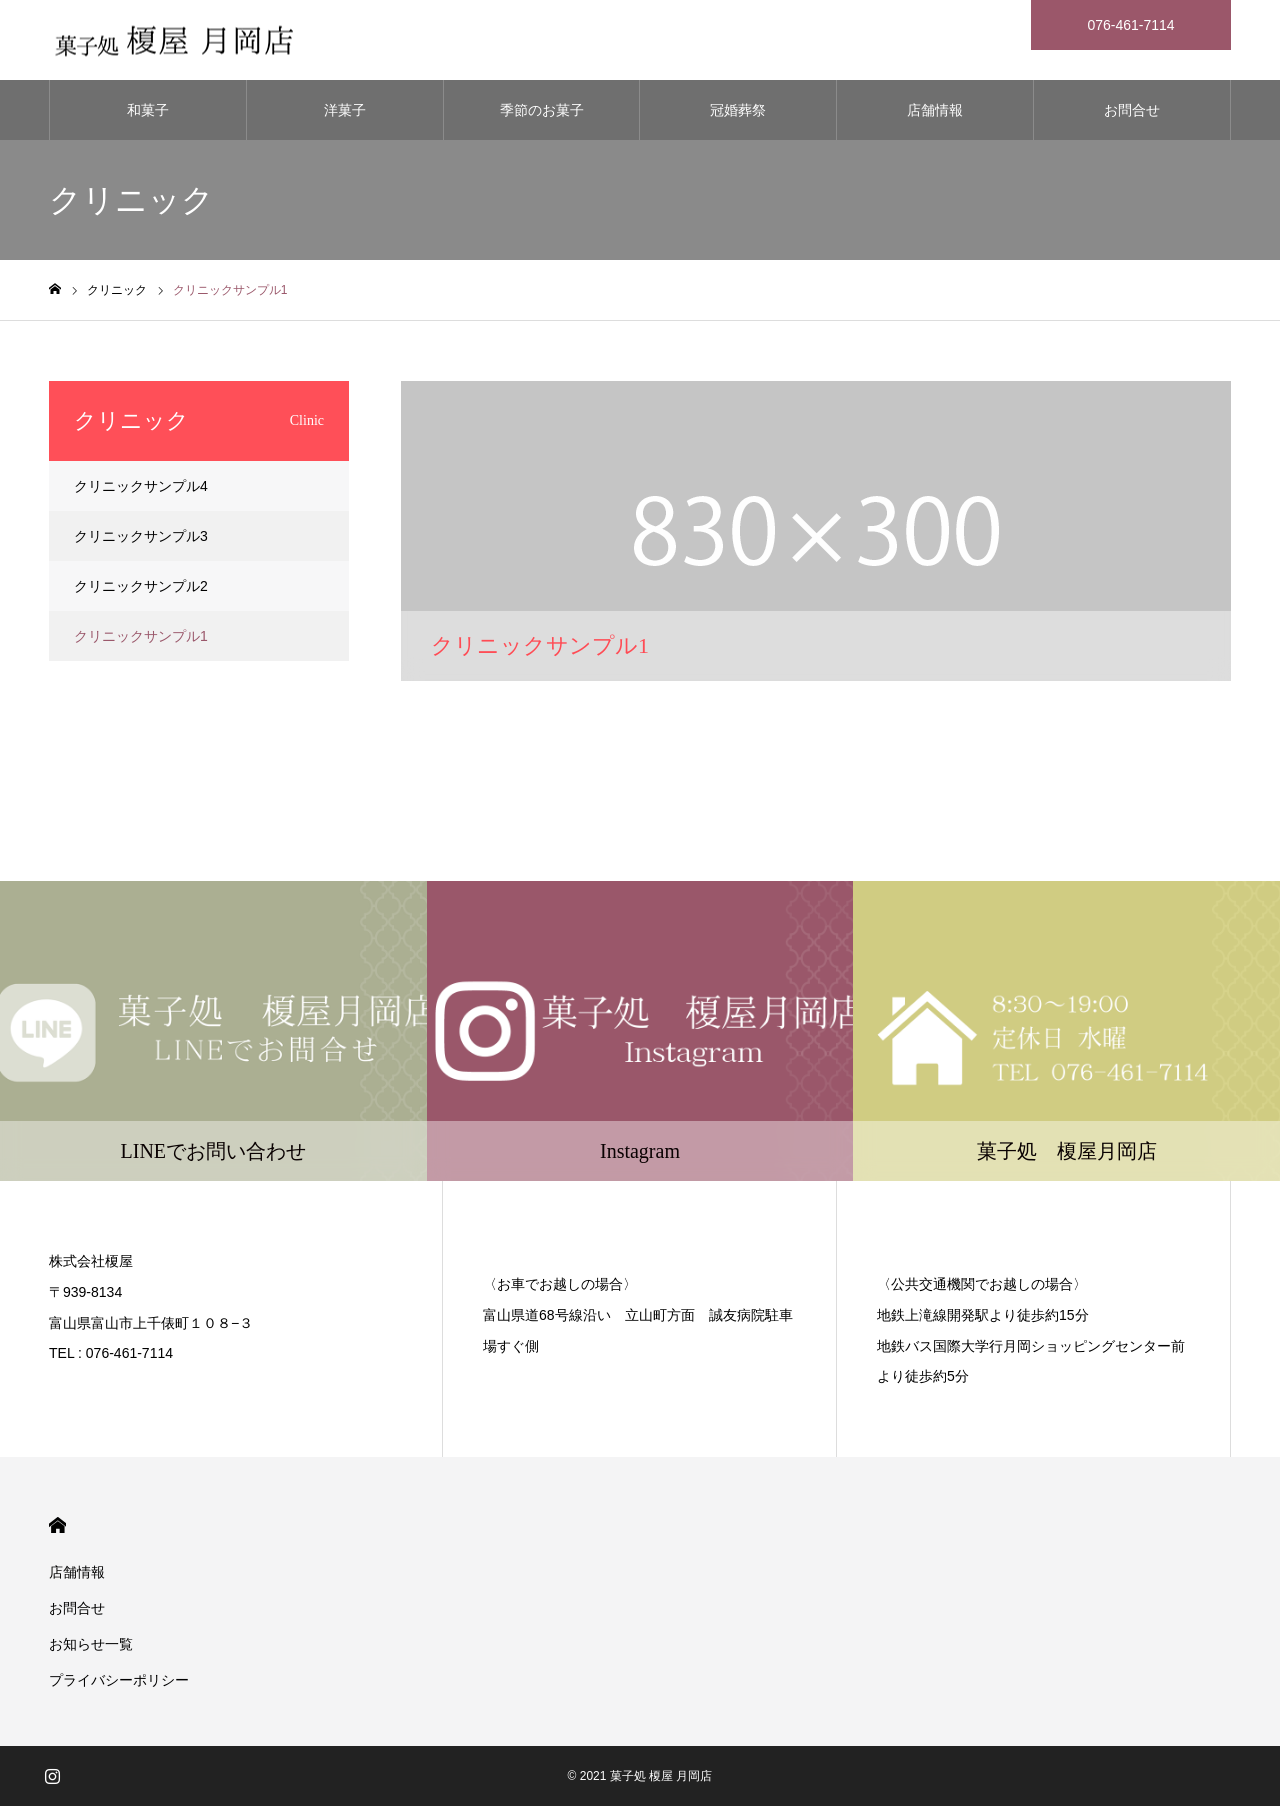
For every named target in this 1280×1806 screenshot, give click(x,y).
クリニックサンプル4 (141, 486)
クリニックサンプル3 (141, 536)
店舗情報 (935, 110)
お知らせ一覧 (91, 1644)
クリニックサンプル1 (141, 636)
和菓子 (148, 110)
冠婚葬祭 (738, 110)
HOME (57, 1525)
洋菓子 (345, 110)
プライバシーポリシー (119, 1680)
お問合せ (1132, 110)
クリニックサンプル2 (141, 586)
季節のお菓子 (542, 110)
